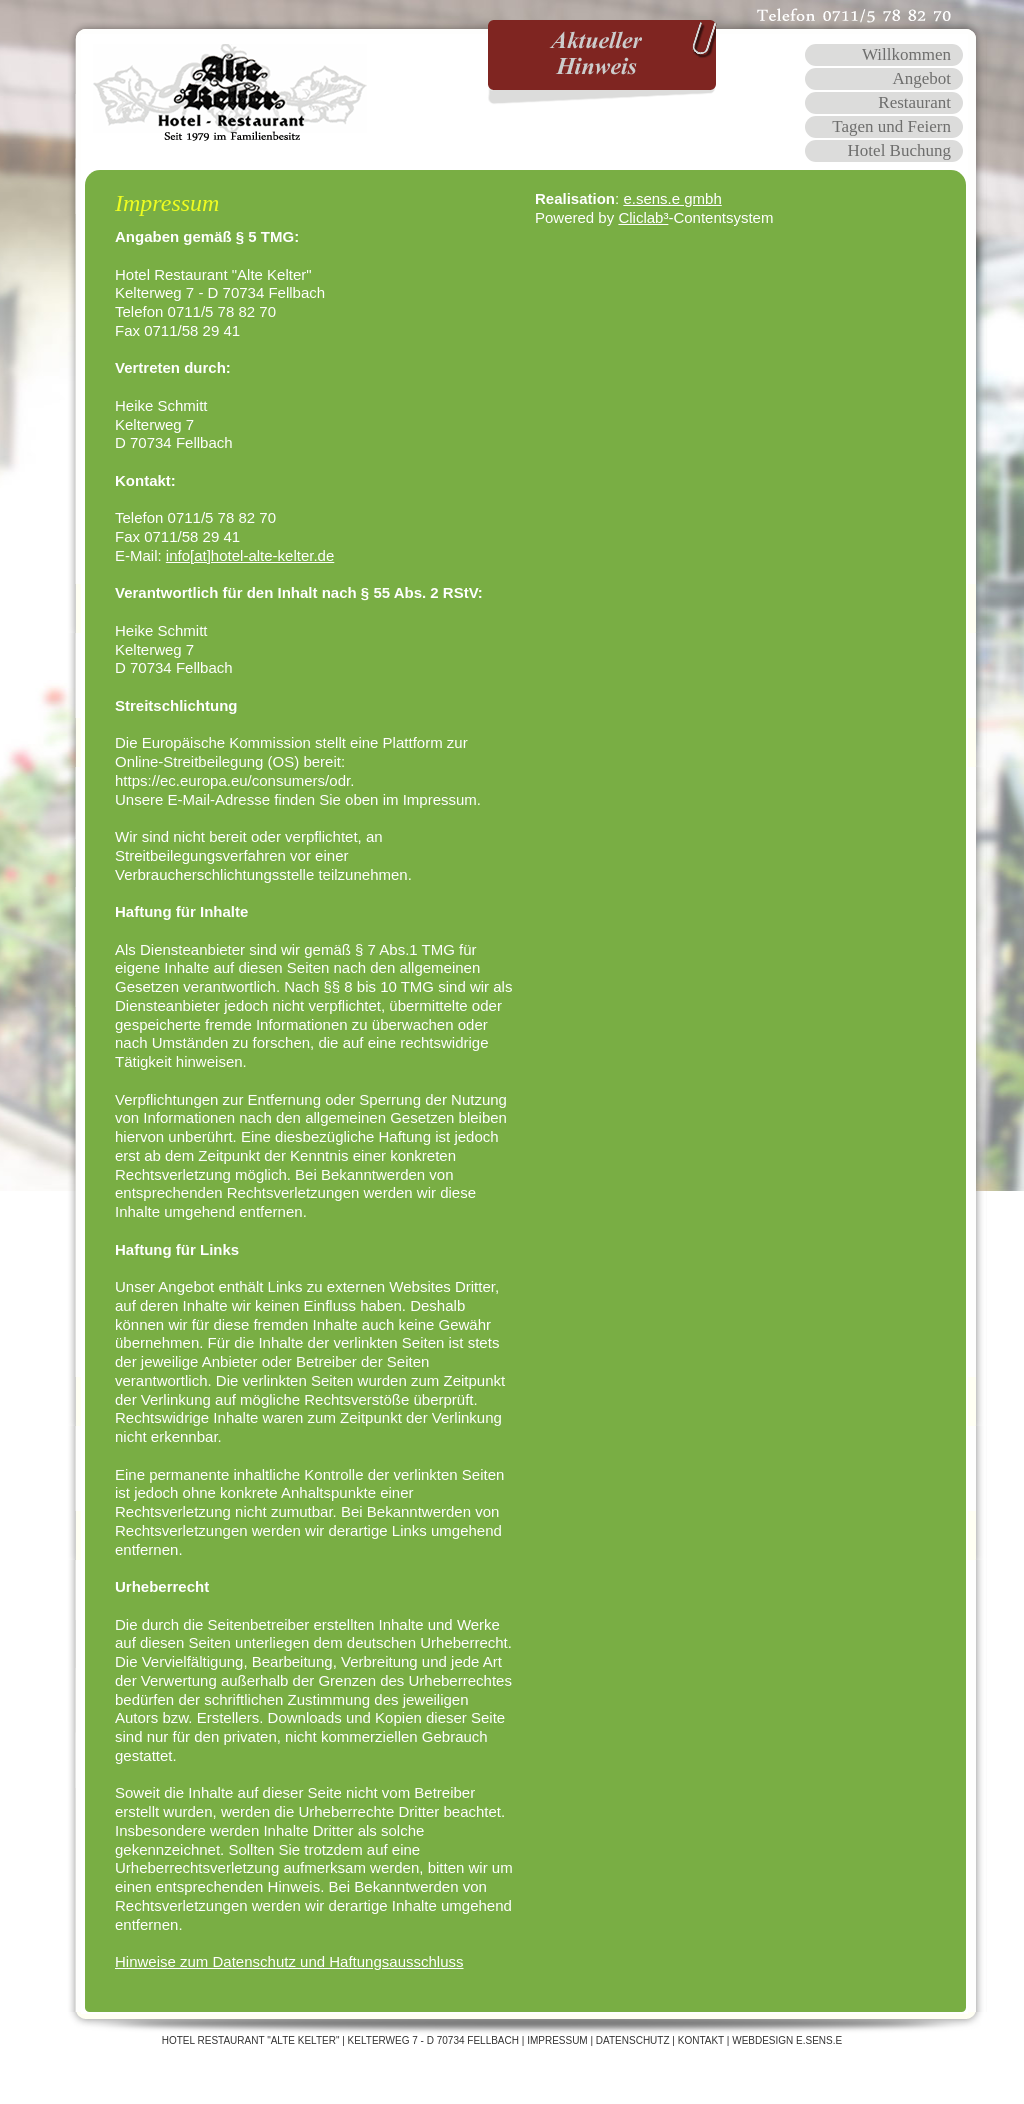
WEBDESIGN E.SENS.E (787, 2040)
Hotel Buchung (899, 150)
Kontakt (701, 2040)
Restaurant (914, 102)
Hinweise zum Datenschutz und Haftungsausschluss (289, 1961)
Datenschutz (633, 2040)
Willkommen (906, 54)
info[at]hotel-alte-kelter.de (250, 555)
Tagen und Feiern (891, 126)
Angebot (921, 78)
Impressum (557, 2040)
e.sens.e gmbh (672, 198)
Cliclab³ (643, 217)
